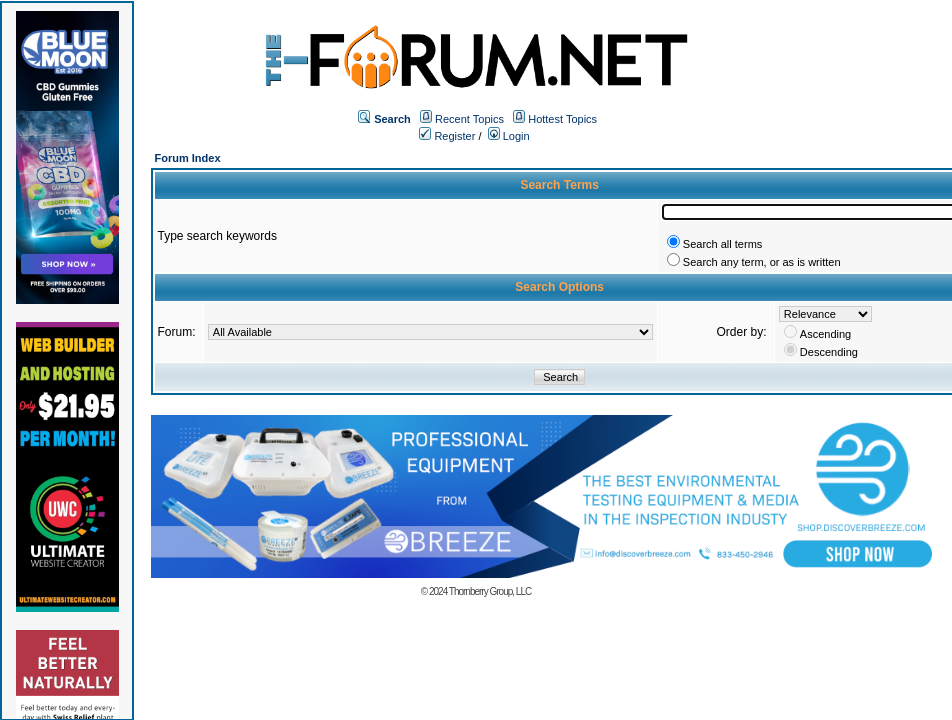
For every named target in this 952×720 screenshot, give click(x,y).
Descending (829, 352)
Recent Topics (469, 119)
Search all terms (722, 244)
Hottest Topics (562, 119)
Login (509, 136)
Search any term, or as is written (762, 262)
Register (447, 136)
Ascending (825, 334)
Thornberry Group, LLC (490, 591)
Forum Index (188, 158)
